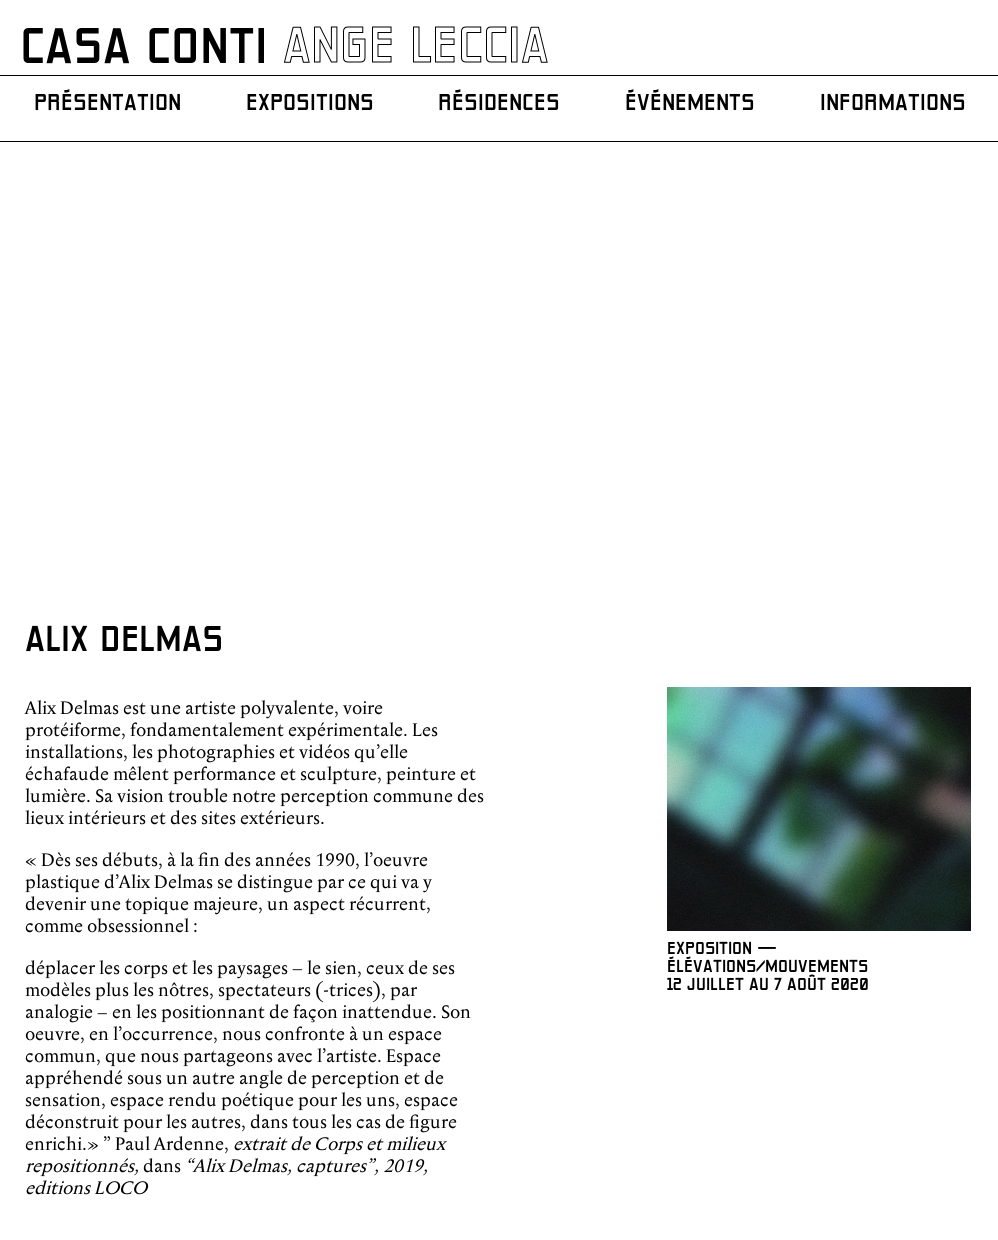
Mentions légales (943, 1162)
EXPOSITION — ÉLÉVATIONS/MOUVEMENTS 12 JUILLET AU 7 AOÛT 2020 (771, 523)
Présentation (110, 106)
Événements (685, 106)
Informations (887, 106)
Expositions (310, 106)
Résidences (498, 106)
